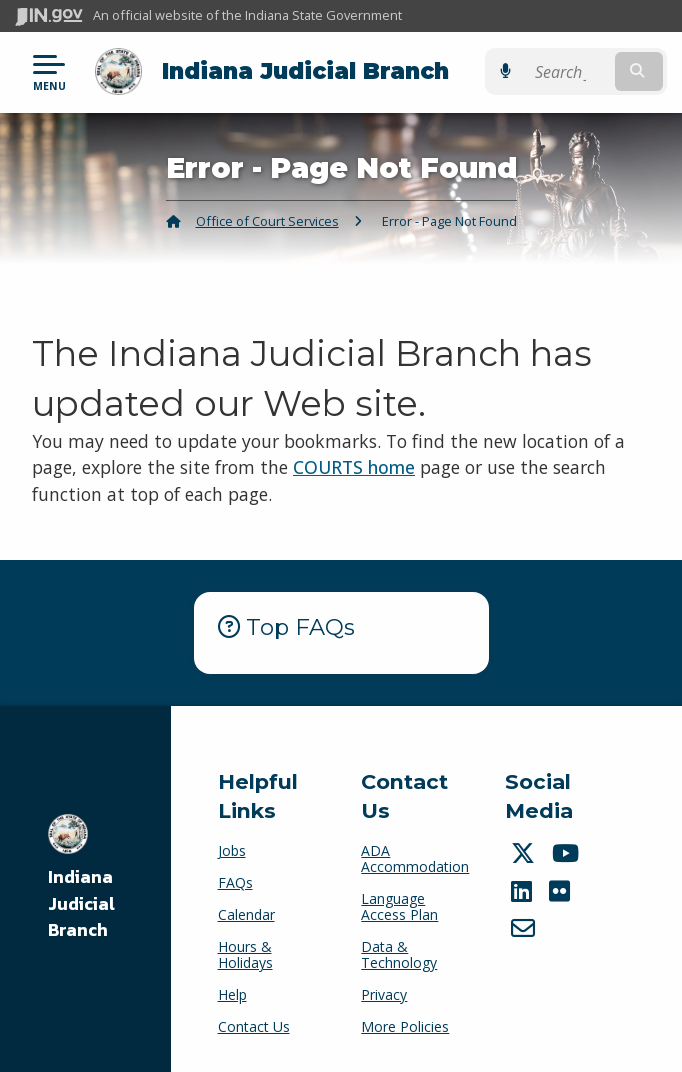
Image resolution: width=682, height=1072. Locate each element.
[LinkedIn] (524, 891)
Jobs (232, 850)
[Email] (525, 928)
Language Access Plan (399, 906)
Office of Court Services (267, 221)
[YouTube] (568, 853)
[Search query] (574, 71)
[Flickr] (562, 891)
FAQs (235, 882)
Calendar (246, 914)
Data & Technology (399, 954)
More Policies (405, 1026)
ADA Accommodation (415, 858)
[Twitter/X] (525, 853)
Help (232, 994)
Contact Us (254, 1026)
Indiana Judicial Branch (305, 71)
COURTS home (354, 467)
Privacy (384, 994)
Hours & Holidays (245, 954)
